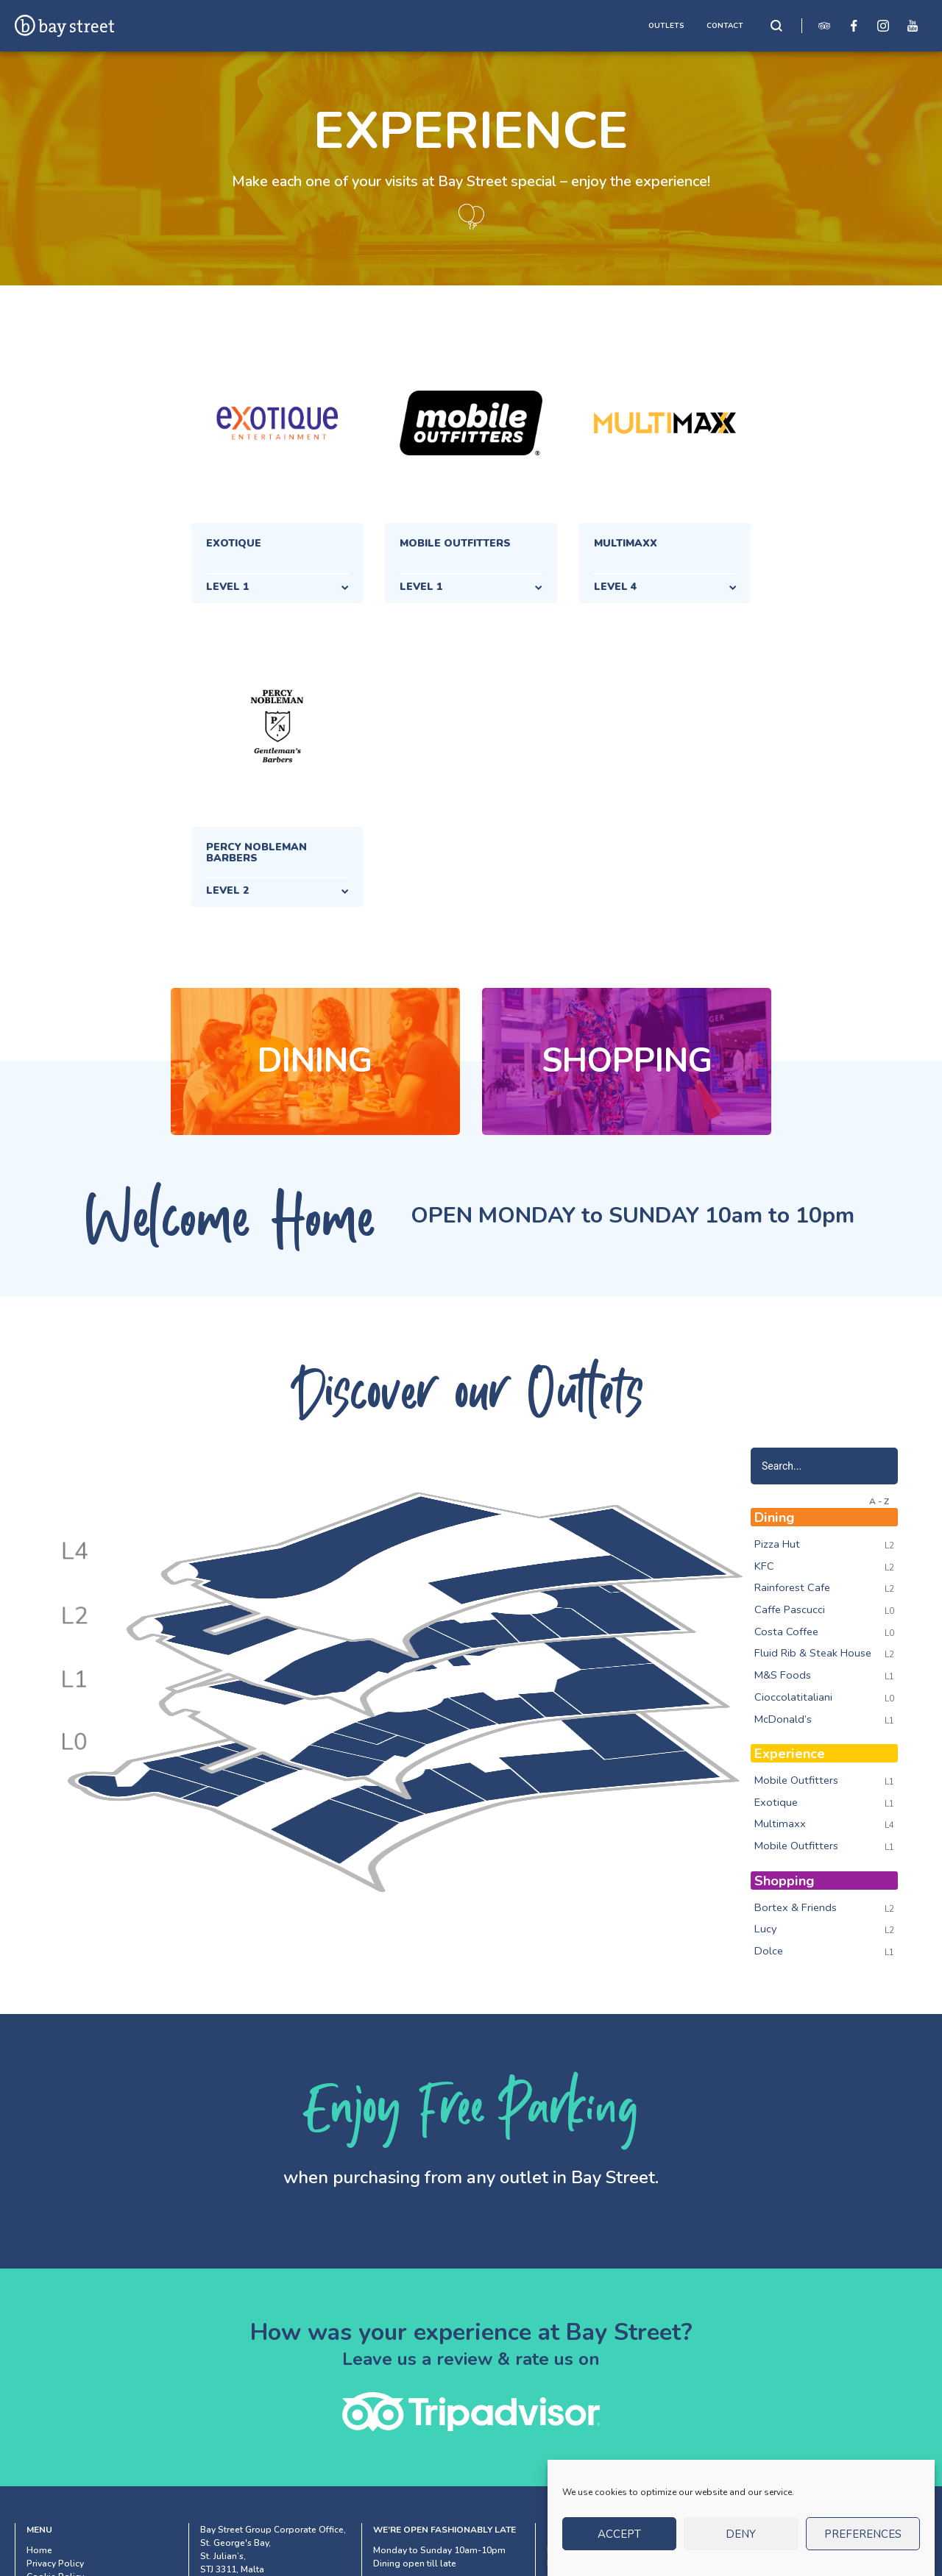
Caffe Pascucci (789, 1609)
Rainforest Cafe (792, 1587)
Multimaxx (780, 1823)
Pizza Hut (777, 1544)
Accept (619, 2543)
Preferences (863, 2543)
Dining (315, 1061)
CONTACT (724, 26)
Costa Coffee (786, 1631)
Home (39, 2550)
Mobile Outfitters (796, 1780)
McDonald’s (783, 1719)
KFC (764, 1566)
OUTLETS (666, 26)
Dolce (768, 1950)
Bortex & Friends (795, 1907)
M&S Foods (782, 1675)
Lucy (765, 1928)
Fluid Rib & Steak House (812, 1652)
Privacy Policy (55, 2563)
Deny (741, 2543)
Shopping (627, 1061)
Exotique (776, 1802)
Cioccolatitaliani (793, 1697)
